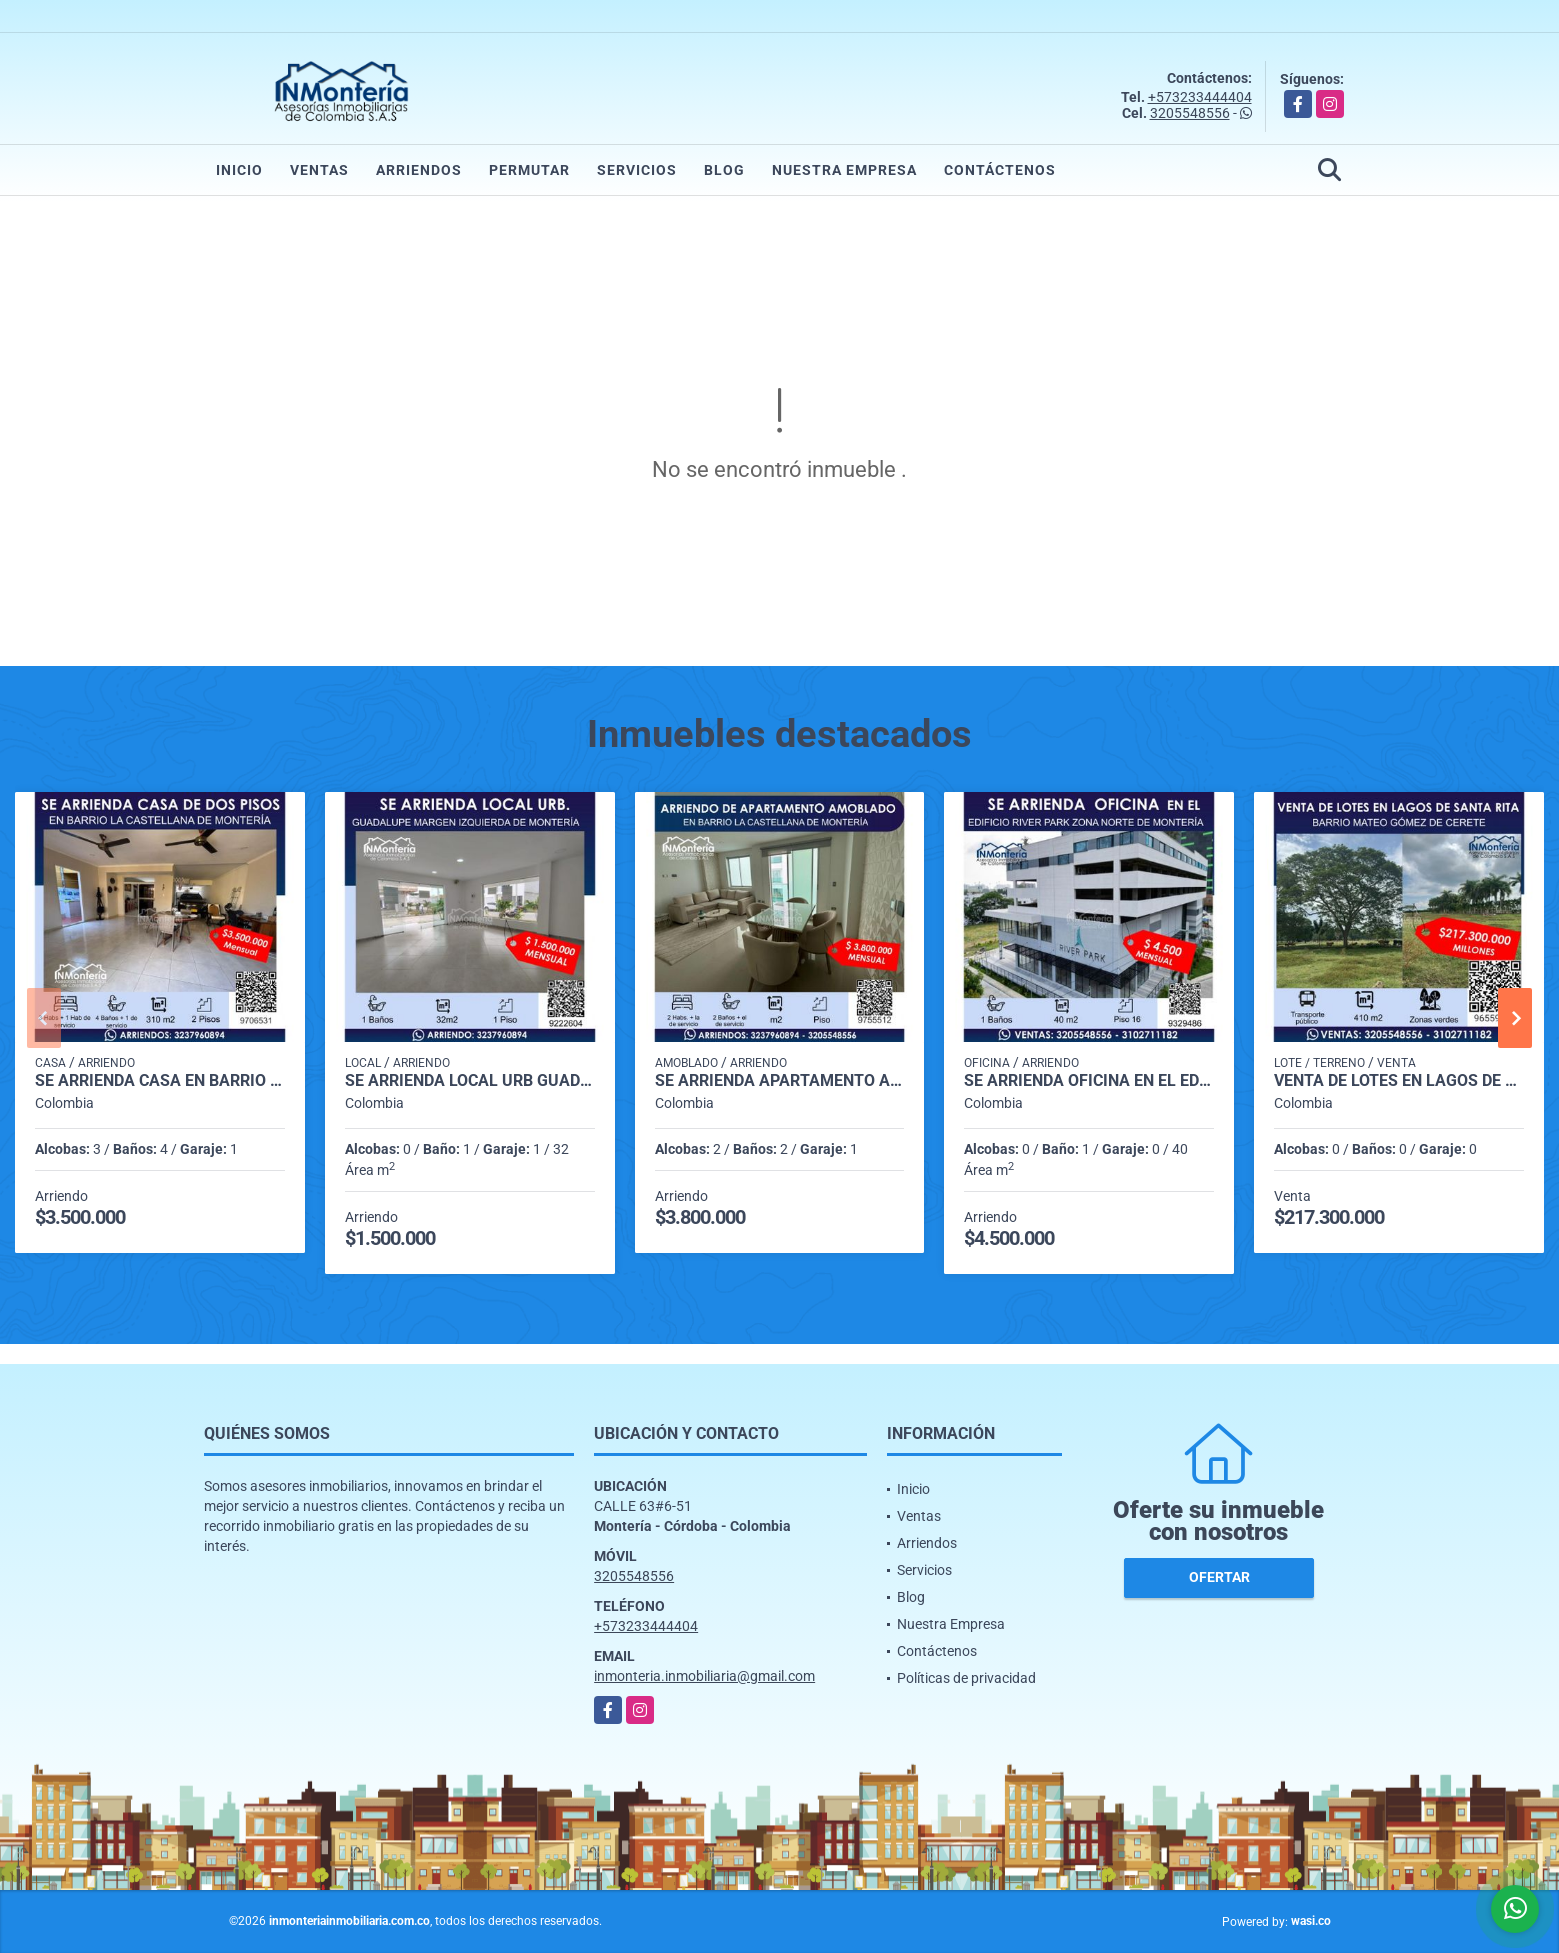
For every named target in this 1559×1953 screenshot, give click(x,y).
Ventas (319, 170)
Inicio (239, 170)
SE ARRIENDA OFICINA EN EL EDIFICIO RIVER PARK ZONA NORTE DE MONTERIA (1089, 1081)
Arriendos (419, 170)
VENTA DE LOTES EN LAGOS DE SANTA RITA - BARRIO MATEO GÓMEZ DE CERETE (1399, 1081)
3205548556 (1190, 113)
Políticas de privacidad (966, 1678)
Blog (724, 170)
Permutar (529, 170)
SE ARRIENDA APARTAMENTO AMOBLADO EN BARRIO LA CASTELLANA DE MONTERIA (780, 1081)
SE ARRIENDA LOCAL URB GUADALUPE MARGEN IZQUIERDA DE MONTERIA (470, 1081)
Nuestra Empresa (844, 170)
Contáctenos (1000, 170)
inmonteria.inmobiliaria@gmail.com (704, 1676)
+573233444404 (1200, 97)
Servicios (637, 170)
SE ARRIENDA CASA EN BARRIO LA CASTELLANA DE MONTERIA (160, 1081)
